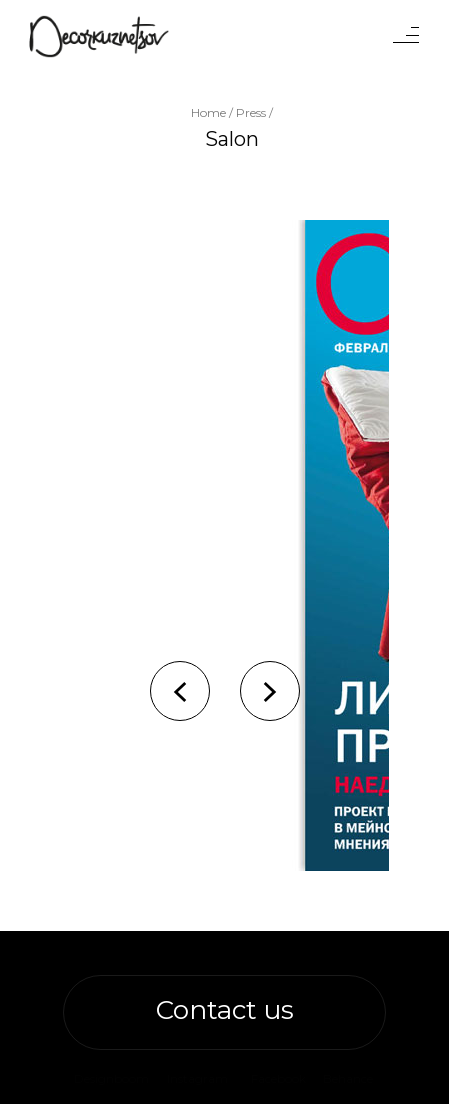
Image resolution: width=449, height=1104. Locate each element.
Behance (348, 1078)
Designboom (111, 1078)
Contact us (225, 1010)
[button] (180, 691)
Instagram (197, 1078)
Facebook (278, 1078)
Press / (254, 112)
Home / (213, 112)
